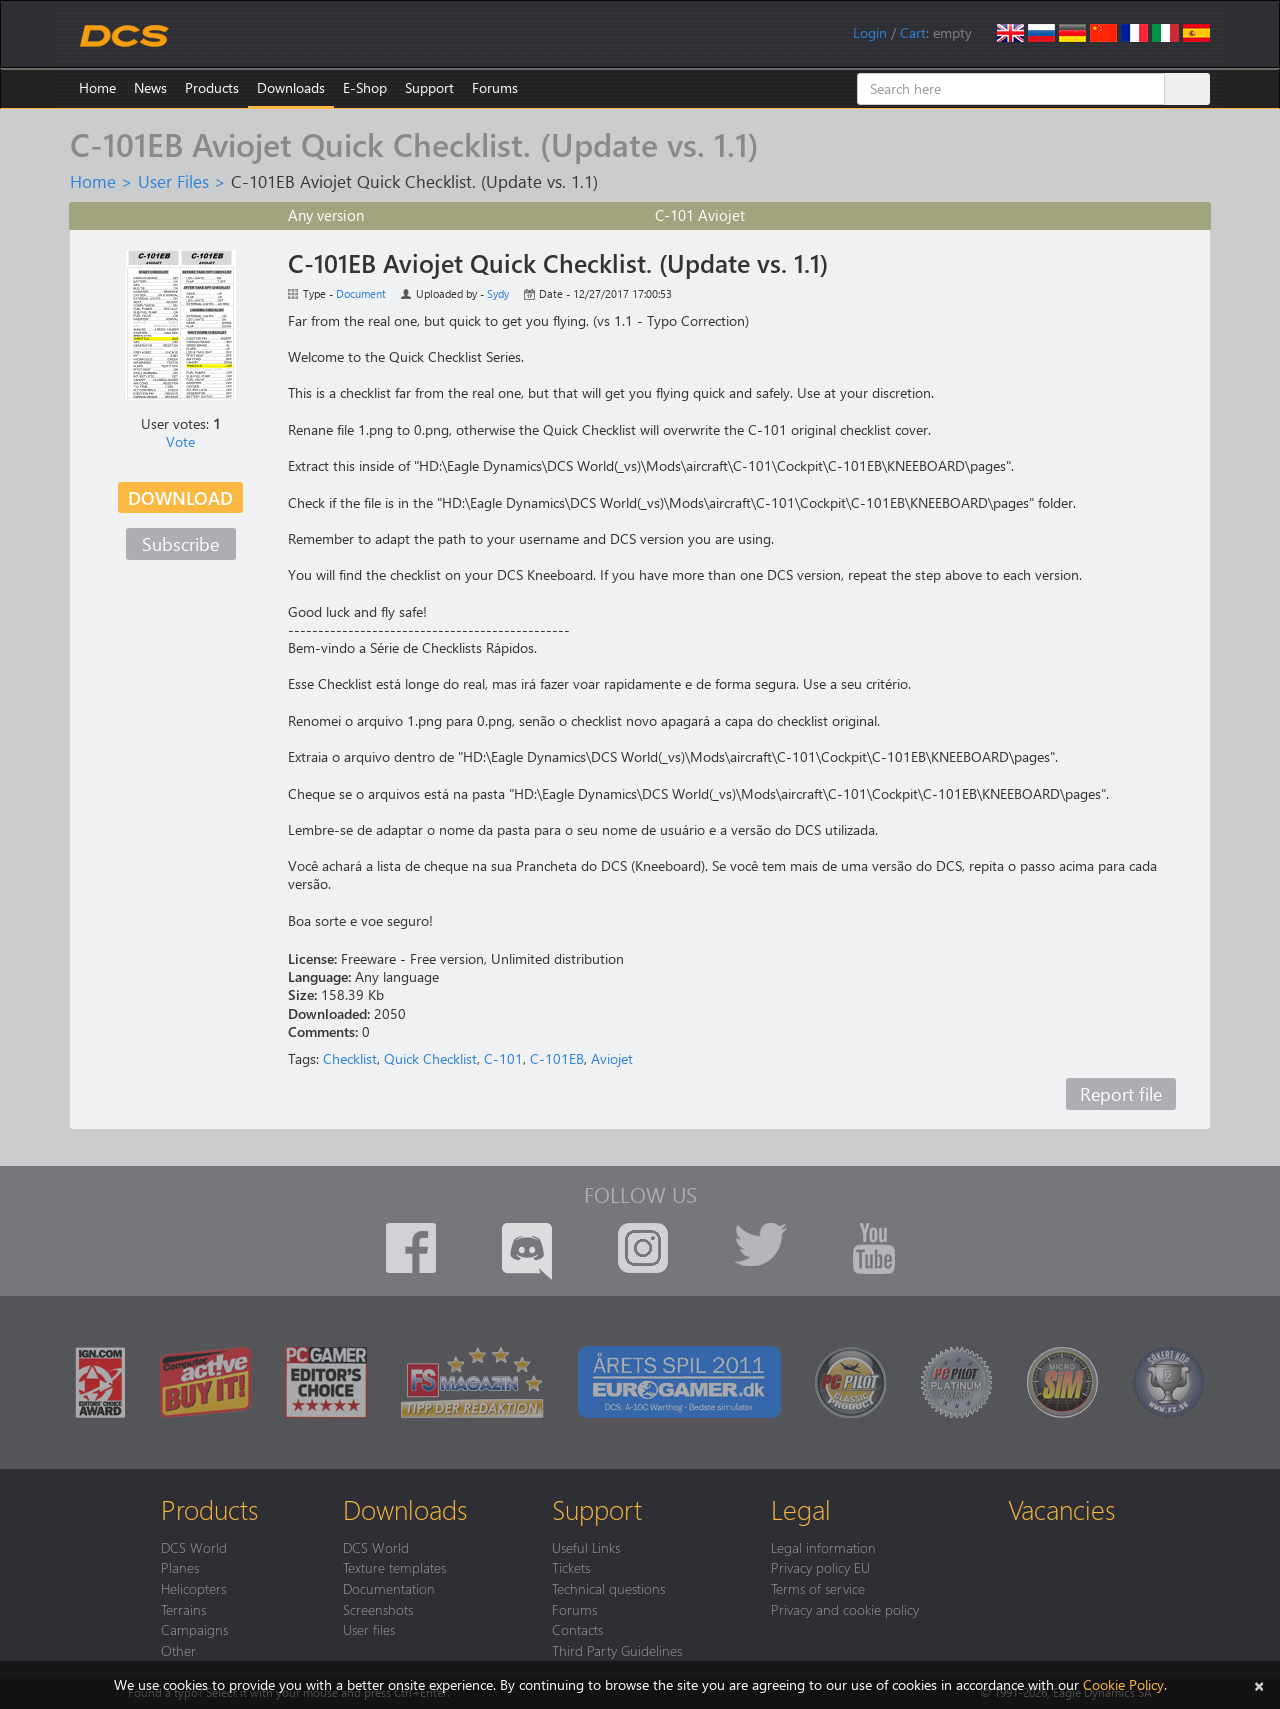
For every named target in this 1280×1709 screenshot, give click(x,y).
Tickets (571, 1567)
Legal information (823, 1547)
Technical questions (608, 1588)
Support (429, 87)
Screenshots (378, 1609)
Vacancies (1061, 1509)
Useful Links (586, 1547)
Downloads (291, 87)
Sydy (498, 293)
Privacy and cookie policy (845, 1609)
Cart (913, 32)
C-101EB (557, 1058)
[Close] (1259, 1684)
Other (178, 1650)
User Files (173, 181)
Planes (180, 1567)
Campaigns (194, 1629)
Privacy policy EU (820, 1567)
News (150, 87)
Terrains (183, 1609)
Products (212, 87)
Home (97, 87)
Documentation (389, 1588)
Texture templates (394, 1567)
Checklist (350, 1058)
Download (180, 497)
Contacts (577, 1629)
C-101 (503, 1058)
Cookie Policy (1123, 1684)
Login (870, 32)
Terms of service (818, 1588)
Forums (495, 87)
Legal (801, 1509)
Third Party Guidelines (617, 1650)
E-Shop (365, 87)
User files (369, 1629)
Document (361, 293)
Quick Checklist (430, 1058)
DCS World (194, 1547)
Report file (1121, 1093)
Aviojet (612, 1058)
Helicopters (193, 1588)
